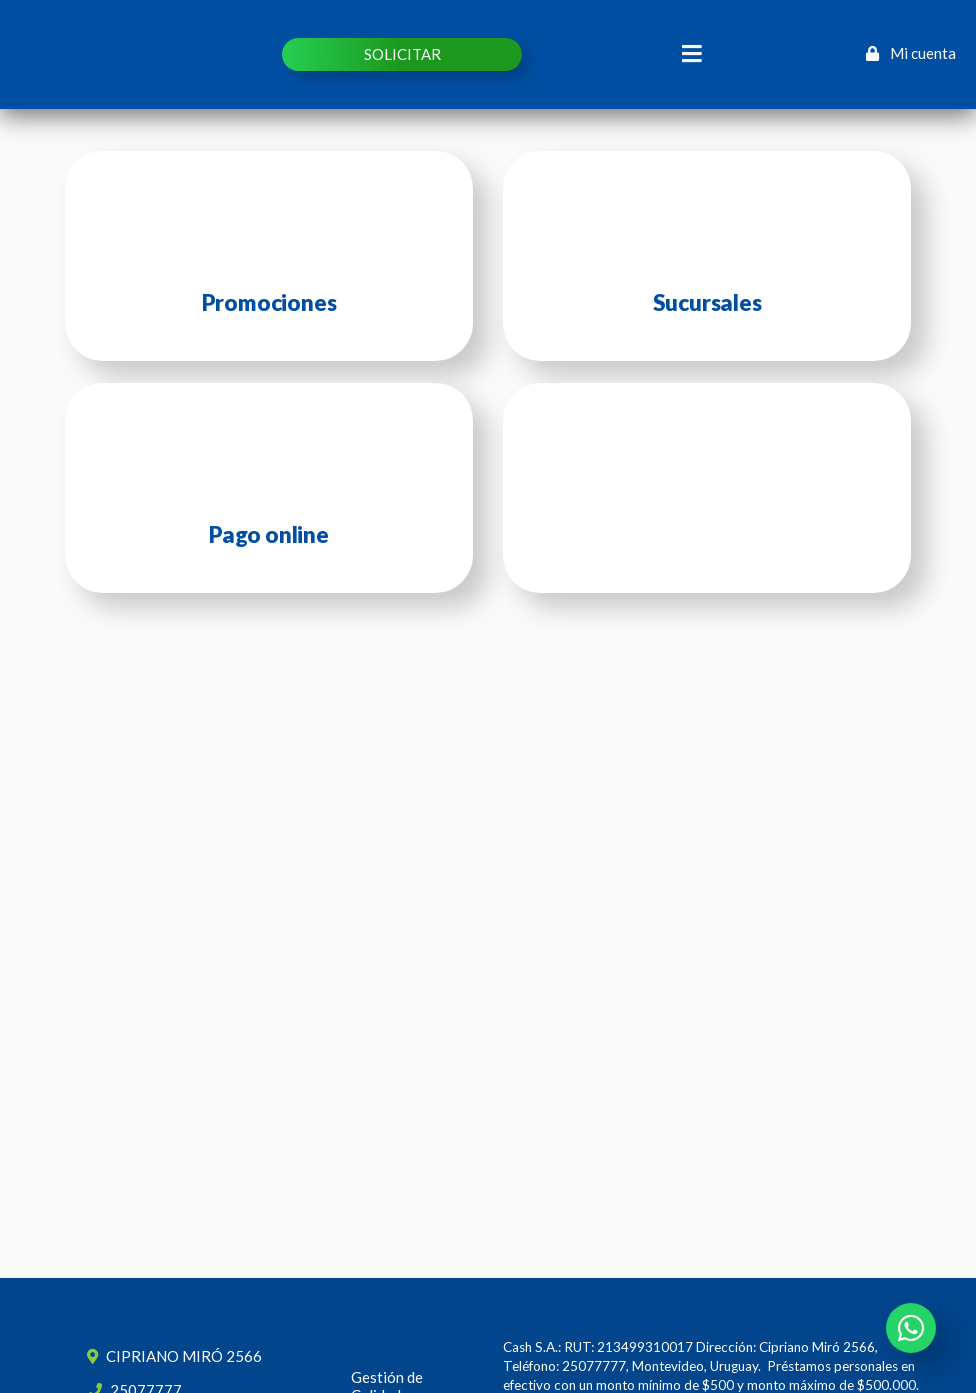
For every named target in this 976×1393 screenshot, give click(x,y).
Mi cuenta (911, 53)
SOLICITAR (402, 54)
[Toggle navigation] (692, 54)
